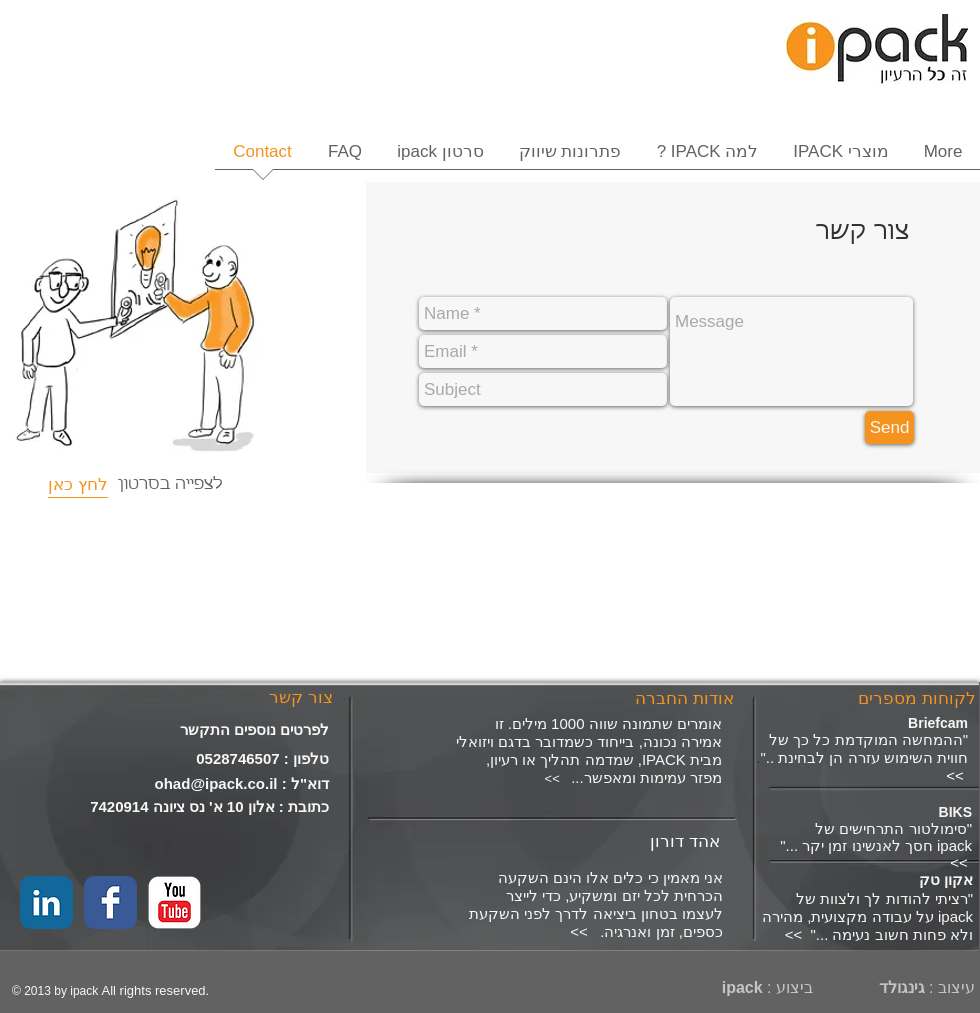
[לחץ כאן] (78, 485)
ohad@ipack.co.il (216, 783)
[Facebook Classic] (110, 902)
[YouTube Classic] (174, 902)
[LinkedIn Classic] (46, 902)
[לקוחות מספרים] (914, 699)
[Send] (889, 427)
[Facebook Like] (53, 705)
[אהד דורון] (579, 842)
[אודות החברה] (682, 699)
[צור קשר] (301, 698)
